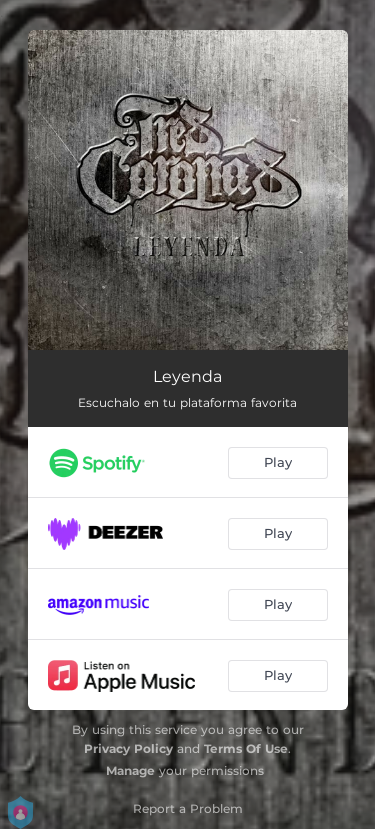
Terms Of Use (246, 748)
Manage (130, 770)
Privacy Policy (128, 748)
